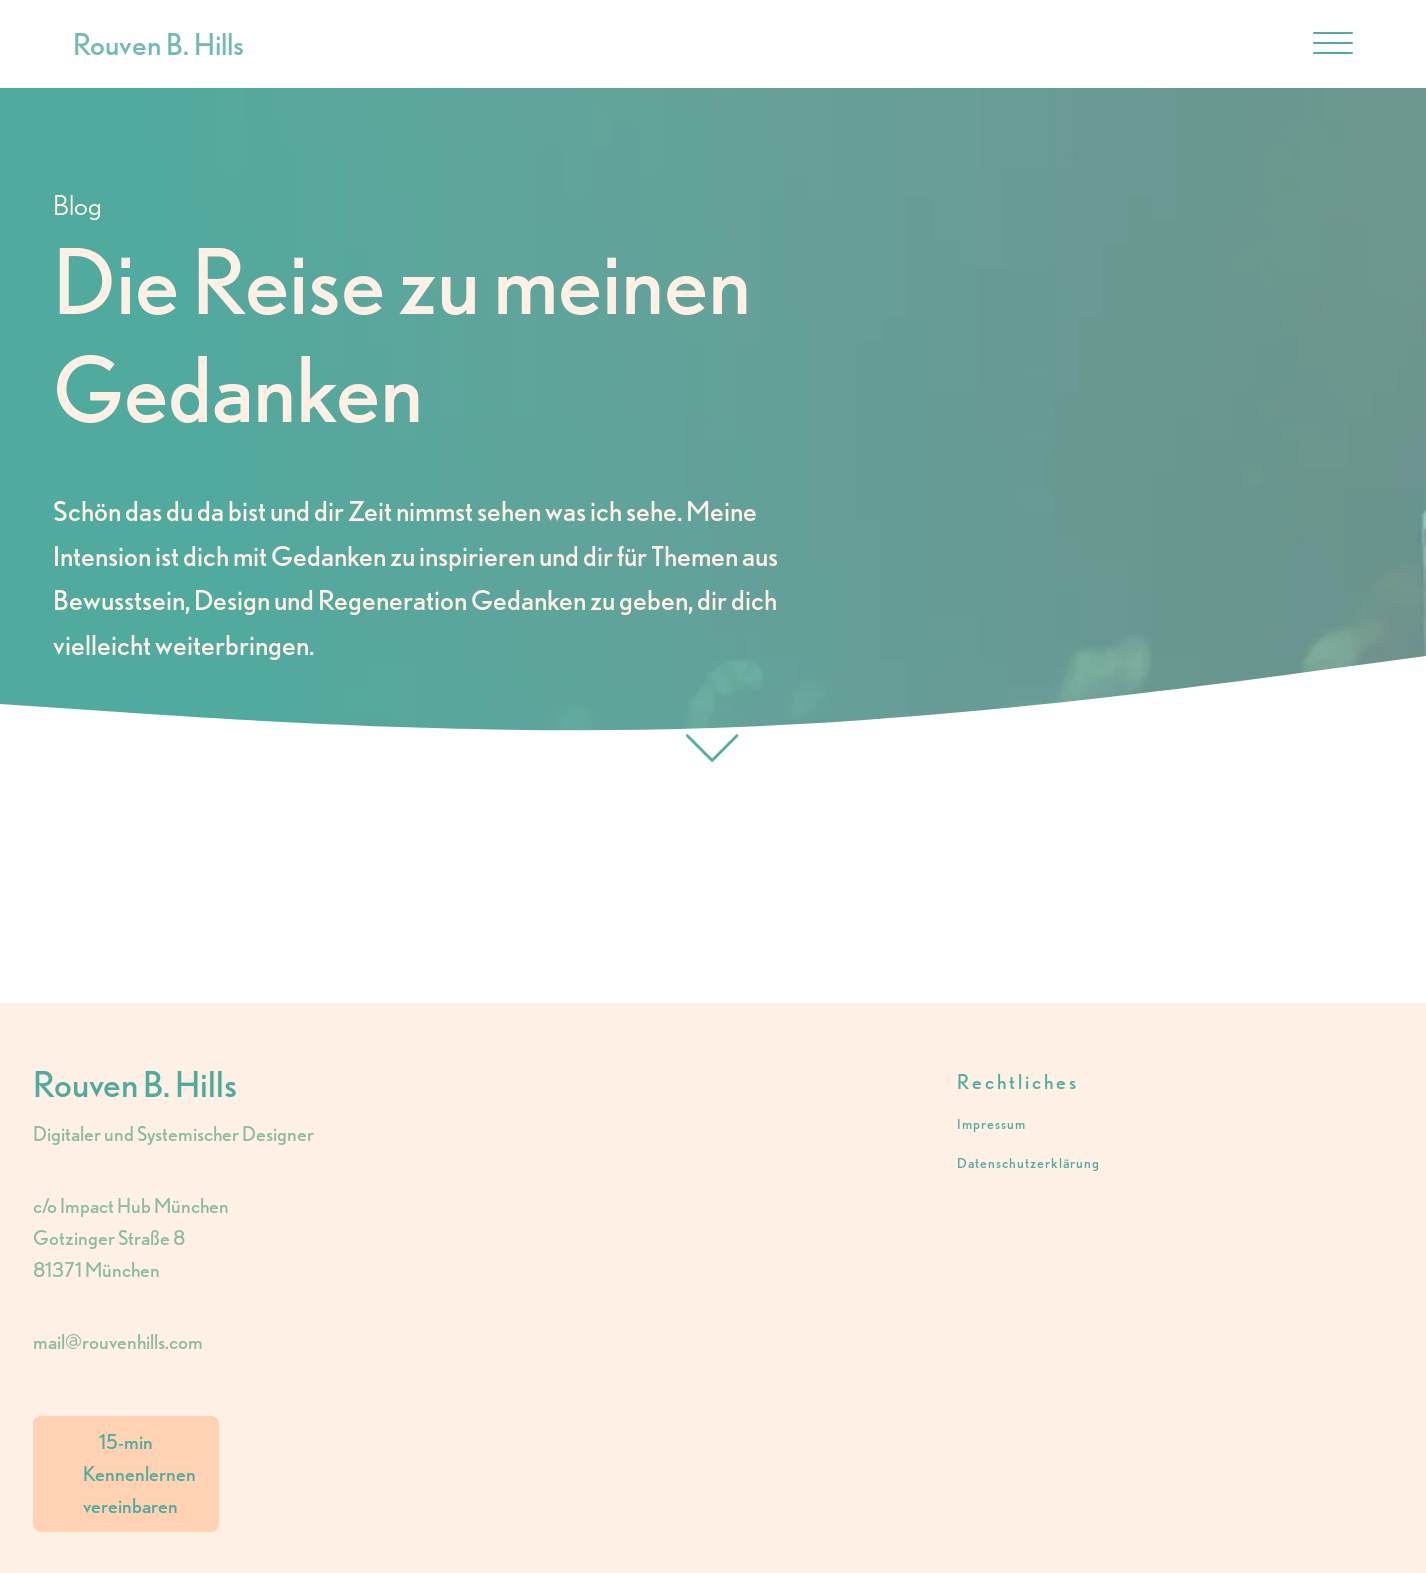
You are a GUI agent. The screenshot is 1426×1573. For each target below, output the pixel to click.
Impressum (991, 1124)
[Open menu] (1333, 44)
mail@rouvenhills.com (118, 1342)
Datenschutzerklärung (1028, 1163)
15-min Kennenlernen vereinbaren (139, 1474)
